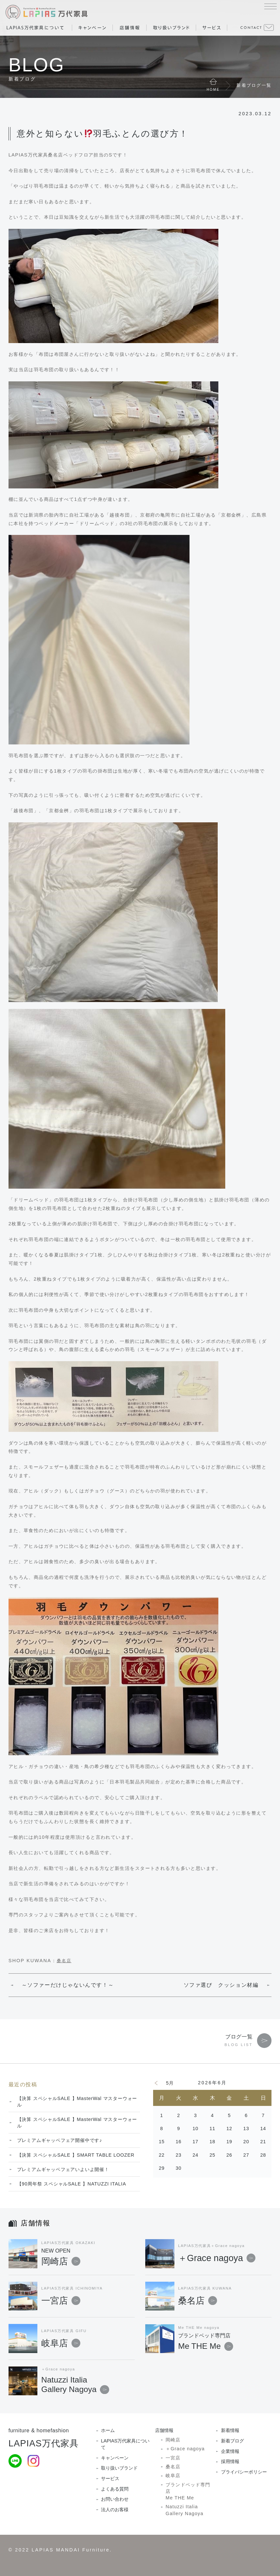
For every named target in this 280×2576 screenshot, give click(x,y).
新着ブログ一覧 (253, 85)
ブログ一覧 (239, 2036)
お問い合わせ (115, 2499)
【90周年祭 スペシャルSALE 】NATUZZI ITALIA (71, 2183)
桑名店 (64, 1960)
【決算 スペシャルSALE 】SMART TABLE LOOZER (75, 2155)
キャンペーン (115, 2457)
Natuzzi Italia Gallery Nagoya (184, 2510)
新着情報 (230, 2430)
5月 (170, 2083)
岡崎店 (88, 2258)
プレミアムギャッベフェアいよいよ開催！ (63, 2169)
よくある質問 (115, 2489)
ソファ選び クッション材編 (221, 1985)
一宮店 (60, 2300)
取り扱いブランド (119, 2468)
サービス (110, 2478)
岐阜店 (60, 2343)
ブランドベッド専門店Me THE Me (188, 2491)
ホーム (108, 2430)
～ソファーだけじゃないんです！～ (68, 1985)
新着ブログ (232, 2440)
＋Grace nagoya (216, 2258)
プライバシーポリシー (244, 2472)
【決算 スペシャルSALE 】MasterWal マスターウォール (77, 2102)
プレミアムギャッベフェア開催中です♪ (59, 2140)
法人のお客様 (115, 2509)
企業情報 (230, 2451)
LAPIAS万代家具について (125, 2444)
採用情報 (230, 2461)
